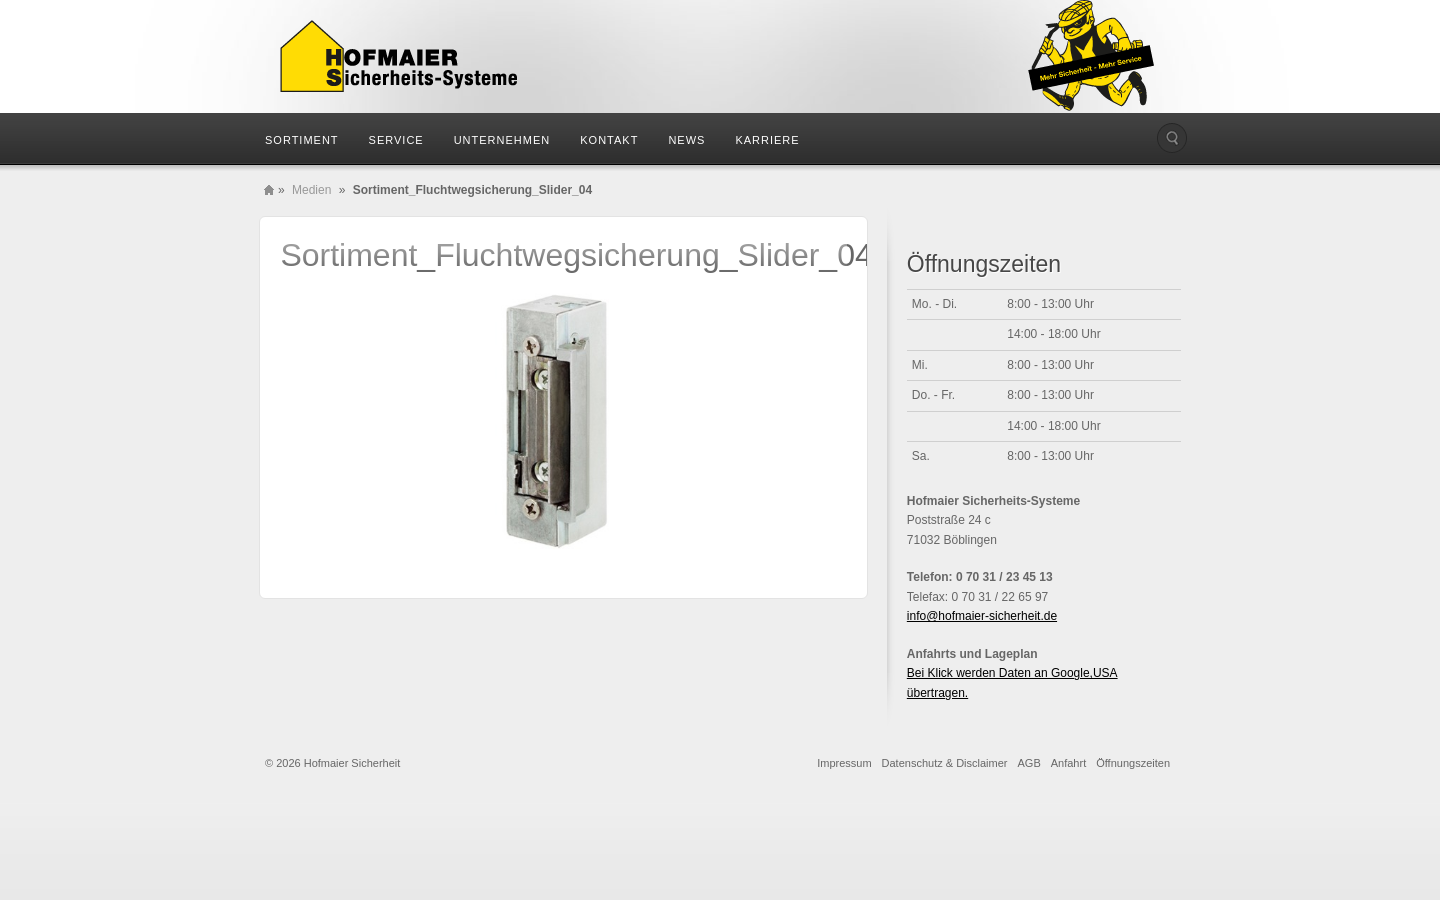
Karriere (767, 140)
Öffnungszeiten (1133, 763)
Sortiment (302, 140)
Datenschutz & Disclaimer (945, 763)
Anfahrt (1068, 763)
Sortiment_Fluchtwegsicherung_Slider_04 (576, 255)
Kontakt (609, 140)
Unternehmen (502, 140)
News (686, 140)
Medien (311, 190)
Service (396, 140)
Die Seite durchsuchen (1172, 138)
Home (269, 190)
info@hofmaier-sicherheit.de (982, 616)
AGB (1029, 763)
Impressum (844, 763)
